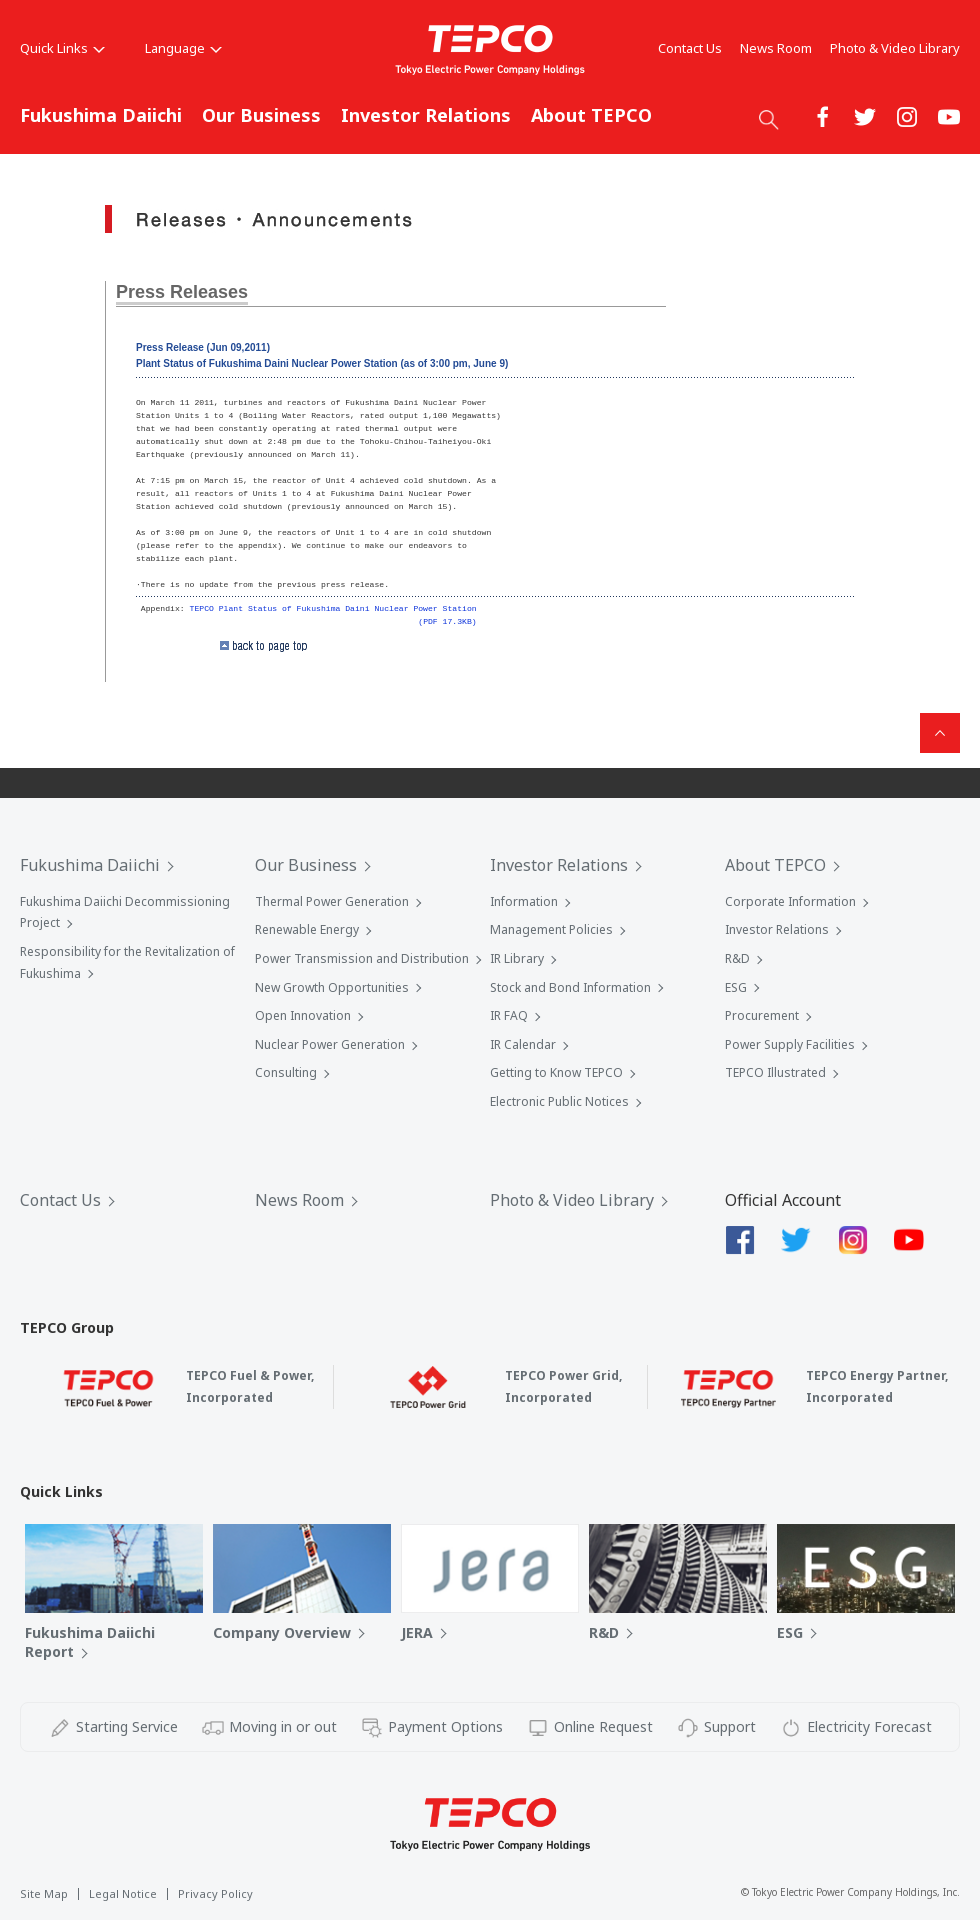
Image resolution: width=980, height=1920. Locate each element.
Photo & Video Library (895, 48)
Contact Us (690, 48)
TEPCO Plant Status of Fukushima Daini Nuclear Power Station (333, 608)
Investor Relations (426, 115)
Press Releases (182, 292)
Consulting (286, 1072)
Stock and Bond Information (570, 987)
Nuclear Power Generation (330, 1044)
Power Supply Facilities (790, 1044)
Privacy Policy (215, 1893)
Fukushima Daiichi (101, 115)
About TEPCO (591, 115)
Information (524, 901)
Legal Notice (123, 1893)
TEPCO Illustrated (775, 1072)
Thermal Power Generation (332, 901)
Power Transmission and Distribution (362, 958)
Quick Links (62, 48)
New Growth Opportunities (332, 987)
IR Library (517, 958)
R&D (737, 958)
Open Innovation (303, 1015)
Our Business (261, 115)
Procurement (762, 1015)
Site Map (44, 1893)
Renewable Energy (307, 929)
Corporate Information (790, 901)
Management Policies (551, 929)
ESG (736, 987)
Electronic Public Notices (559, 1101)
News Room (776, 48)
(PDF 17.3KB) (447, 621)
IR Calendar (523, 1044)
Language (183, 48)
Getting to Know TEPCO (556, 1072)
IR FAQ (509, 1015)
